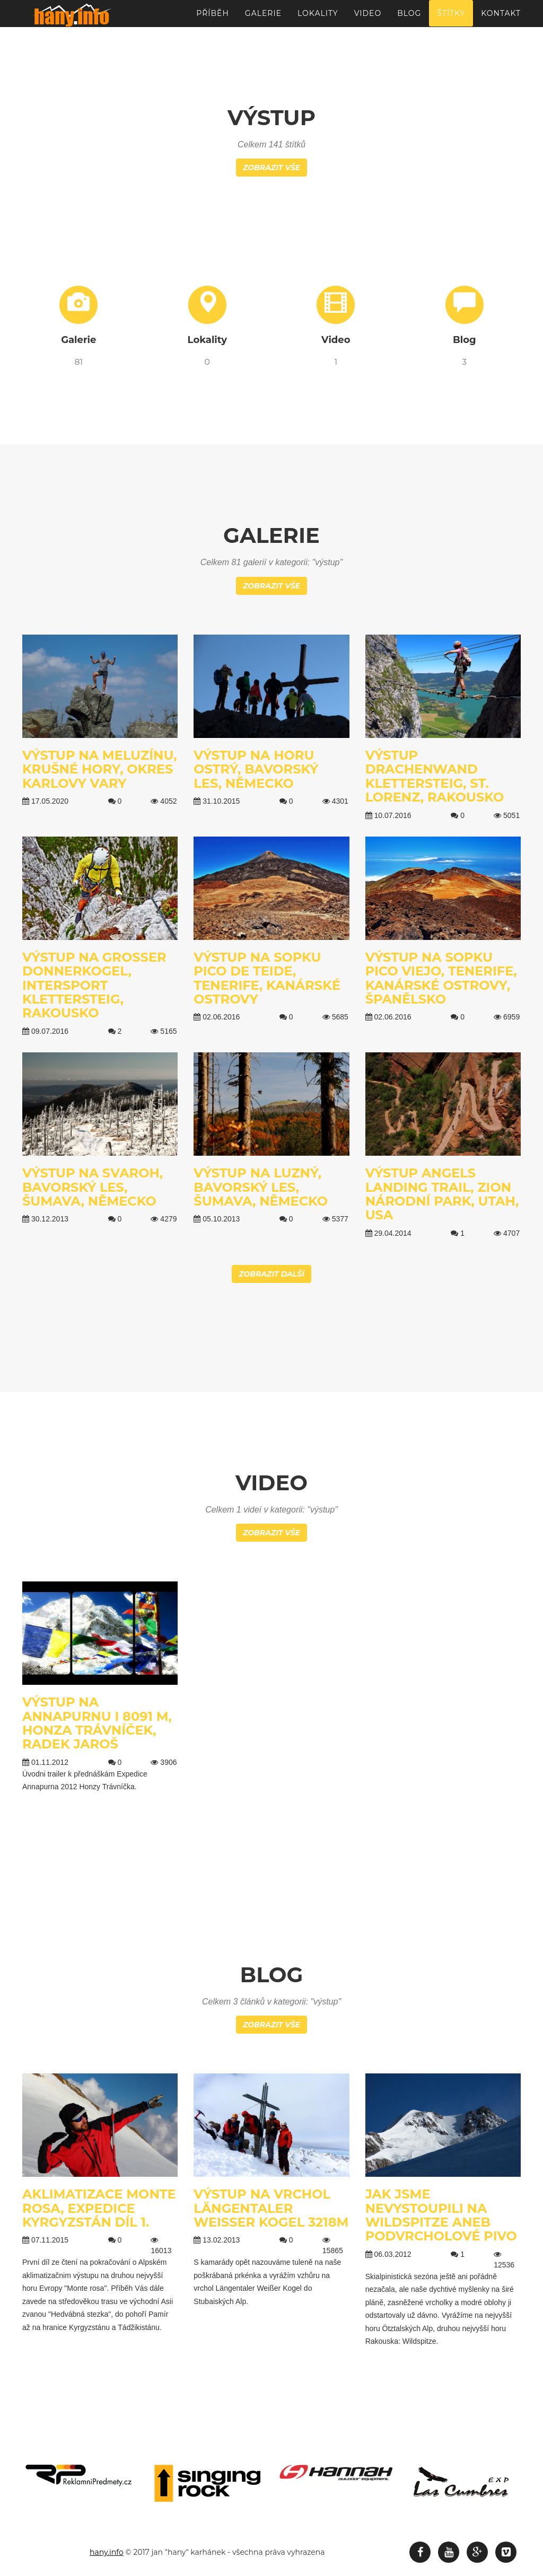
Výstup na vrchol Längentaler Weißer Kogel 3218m (271, 2208)
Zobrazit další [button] (271, 1274)
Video (367, 18)
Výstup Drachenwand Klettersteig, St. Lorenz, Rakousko (434, 776)
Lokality (317, 18)
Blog (409, 18)
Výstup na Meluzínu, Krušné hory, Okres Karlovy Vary (99, 769)
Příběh (212, 18)
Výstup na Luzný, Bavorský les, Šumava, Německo (261, 1187)
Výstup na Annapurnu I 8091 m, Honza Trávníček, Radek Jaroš (97, 1723)
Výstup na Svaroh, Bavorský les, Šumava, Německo (92, 1187)
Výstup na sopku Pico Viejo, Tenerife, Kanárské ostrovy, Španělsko (441, 978)
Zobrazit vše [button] (271, 167)
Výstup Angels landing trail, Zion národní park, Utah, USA (442, 1194)
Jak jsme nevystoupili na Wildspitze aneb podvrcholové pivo (441, 2215)
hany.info (107, 2552)
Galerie (263, 18)
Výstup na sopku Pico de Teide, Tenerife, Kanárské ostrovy (267, 978)
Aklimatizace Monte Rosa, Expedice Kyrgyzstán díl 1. (99, 2208)
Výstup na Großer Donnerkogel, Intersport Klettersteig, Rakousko (94, 985)
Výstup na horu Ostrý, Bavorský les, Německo (256, 769)
